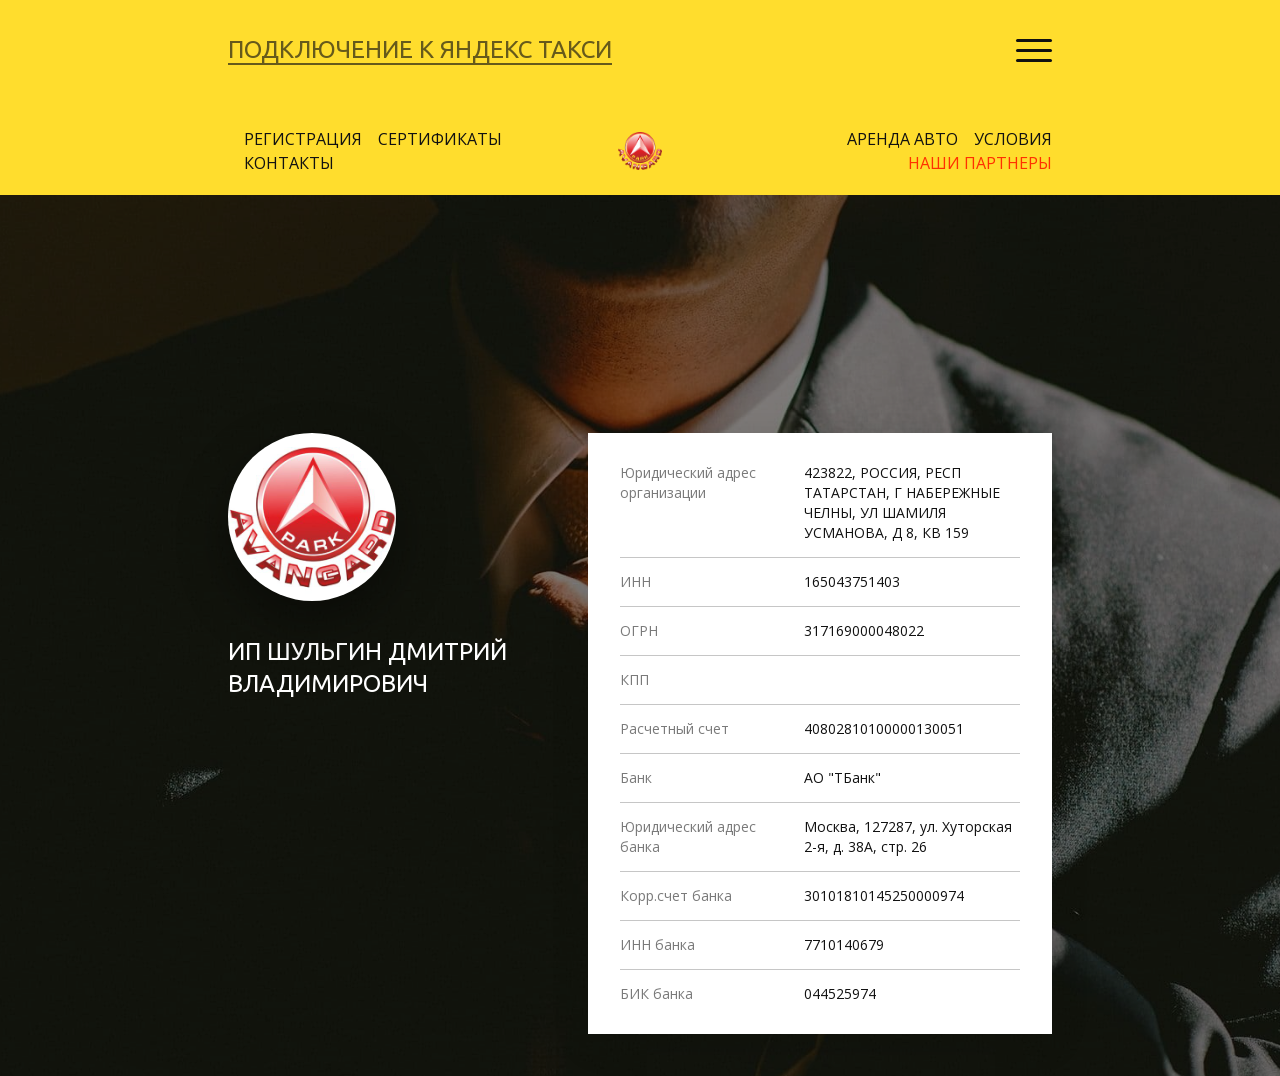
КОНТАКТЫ (289, 163)
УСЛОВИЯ (1013, 139)
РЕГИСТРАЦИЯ (303, 139)
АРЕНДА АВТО (902, 139)
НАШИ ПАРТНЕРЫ (980, 163)
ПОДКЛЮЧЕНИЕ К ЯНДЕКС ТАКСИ (420, 49)
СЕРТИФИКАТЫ (440, 139)
